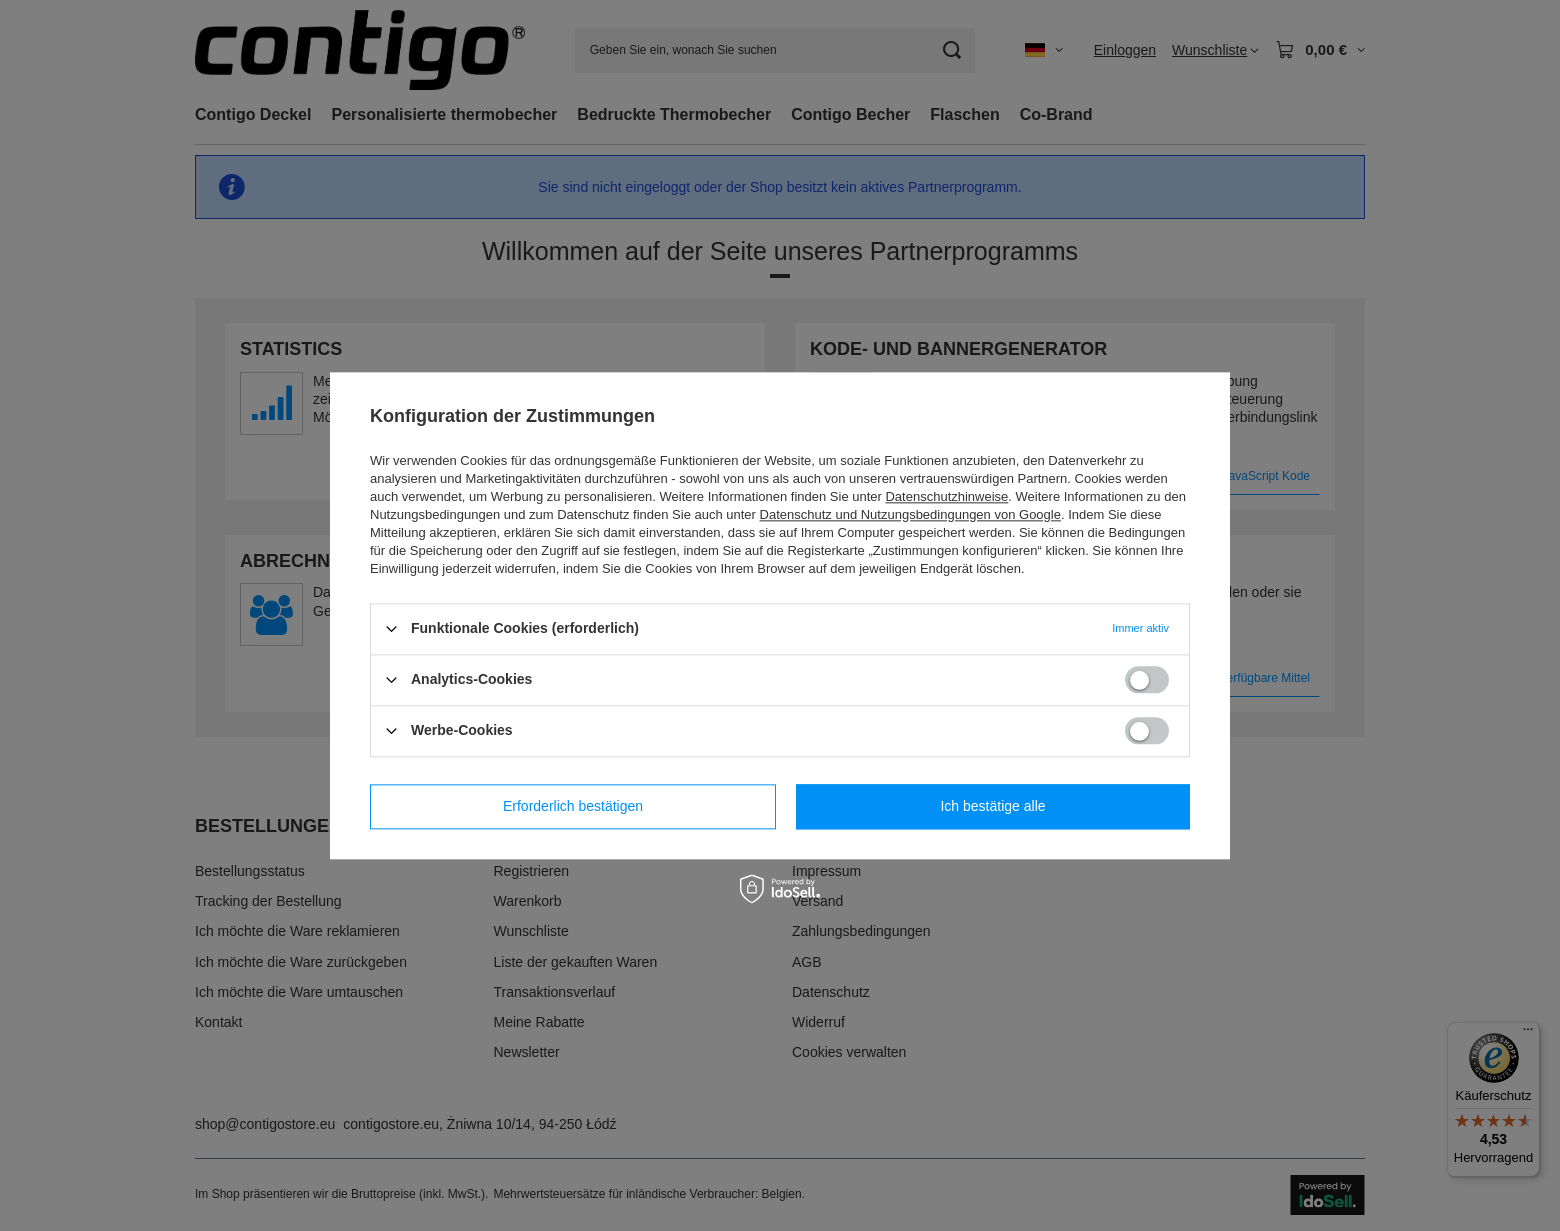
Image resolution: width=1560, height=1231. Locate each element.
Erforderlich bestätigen (573, 806)
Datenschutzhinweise (946, 496)
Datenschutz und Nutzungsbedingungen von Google (910, 514)
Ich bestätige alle (992, 806)
